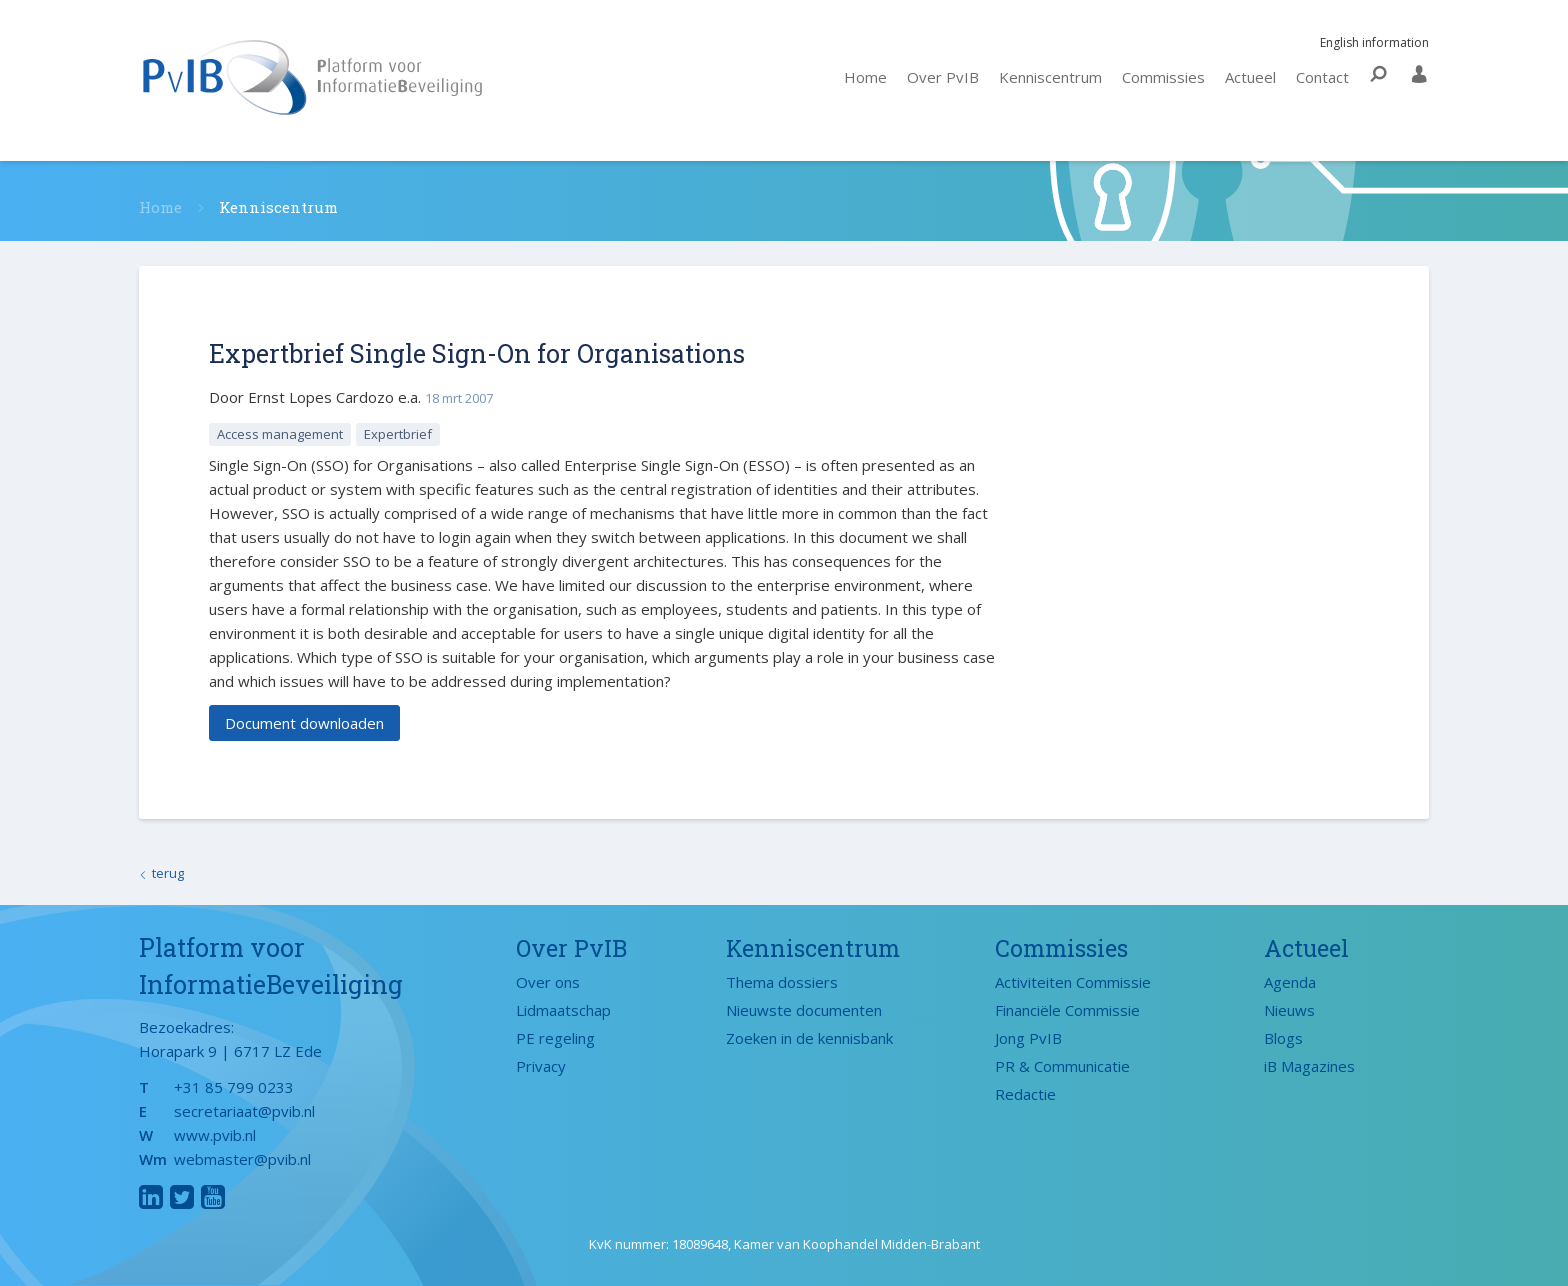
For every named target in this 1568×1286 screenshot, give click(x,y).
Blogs (1283, 1038)
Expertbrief (398, 434)
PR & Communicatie (1062, 1066)
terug (168, 873)
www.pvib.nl (215, 1135)
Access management (280, 434)
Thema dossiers (782, 982)
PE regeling (555, 1038)
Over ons (548, 982)
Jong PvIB (1028, 1038)
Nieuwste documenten (804, 1010)
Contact (1322, 77)
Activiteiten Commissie (1073, 982)
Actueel (1250, 77)
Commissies (1163, 77)
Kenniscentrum (1050, 77)
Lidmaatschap (563, 1010)
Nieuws (1289, 1010)
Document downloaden (304, 723)
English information (1365, 42)
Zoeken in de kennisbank (809, 1038)
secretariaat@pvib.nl (244, 1111)
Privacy (541, 1066)
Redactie (1025, 1094)
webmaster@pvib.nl (242, 1159)
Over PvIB (943, 77)
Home (865, 77)
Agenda (1290, 982)
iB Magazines (1309, 1066)
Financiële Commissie (1067, 1010)
